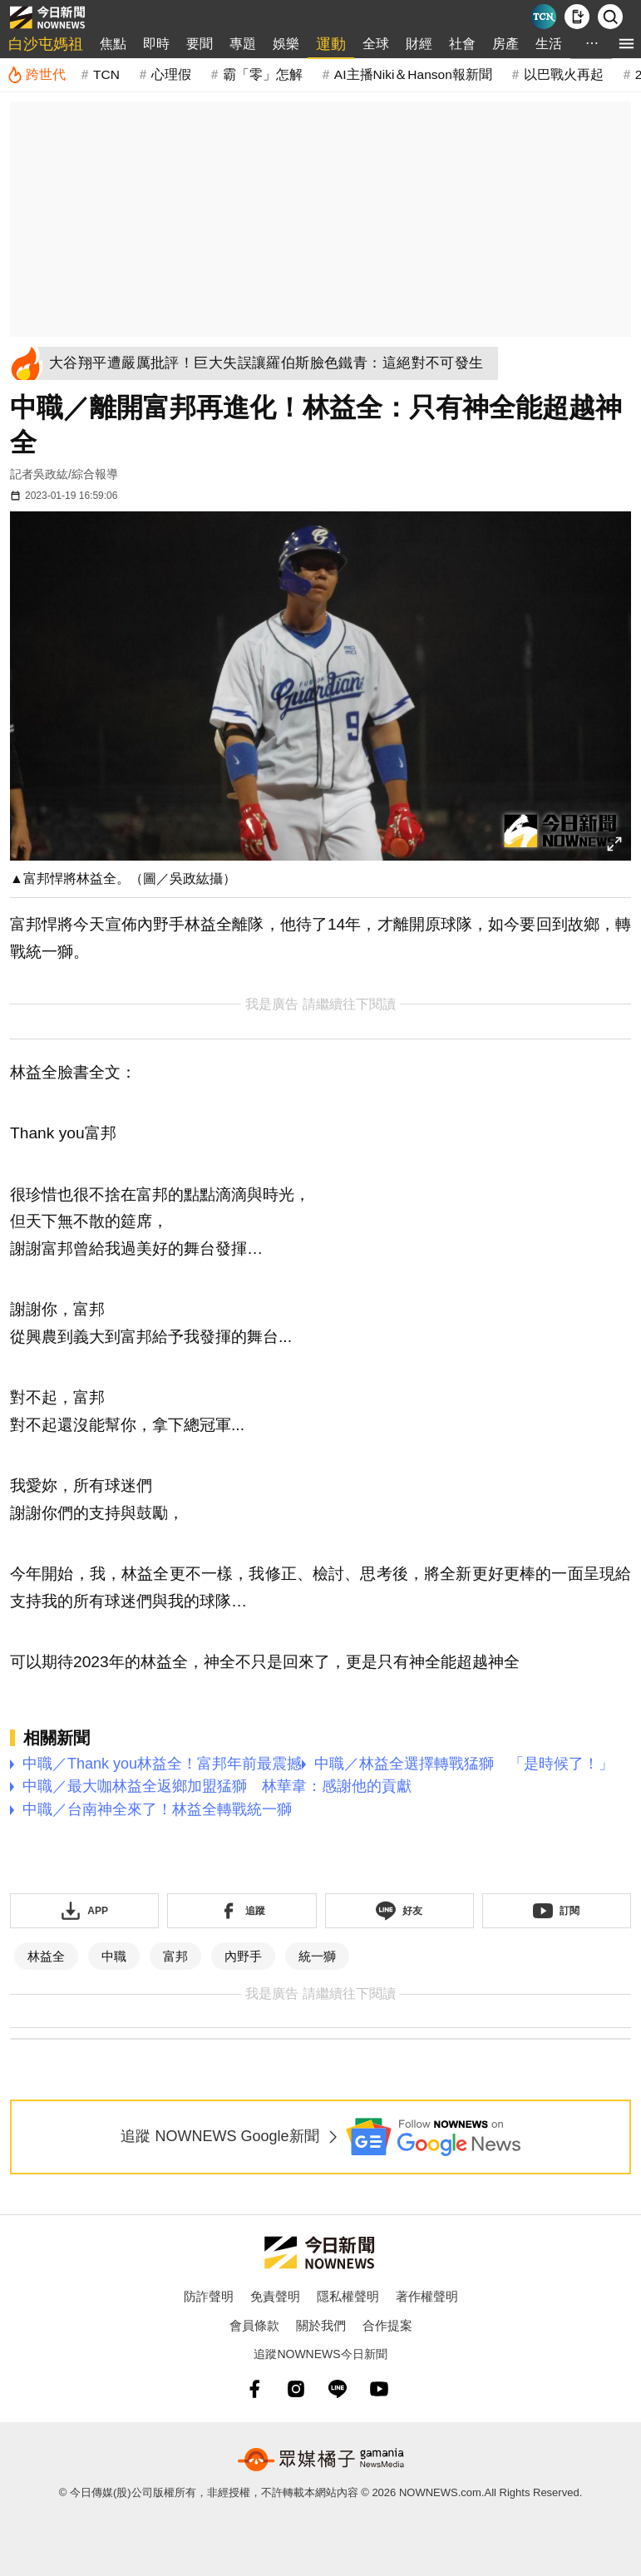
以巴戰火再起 (564, 74)
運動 (331, 44)
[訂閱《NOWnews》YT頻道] (556, 1910)
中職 (113, 1956)
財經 (419, 44)
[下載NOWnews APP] (577, 16)
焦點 (113, 44)
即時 (156, 44)
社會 (462, 44)
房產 (505, 44)
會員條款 (254, 2325)
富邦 (175, 1956)
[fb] (254, 2389)
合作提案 (387, 2325)
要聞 (199, 44)
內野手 (243, 1956)
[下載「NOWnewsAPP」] (84, 1910)
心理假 (171, 74)
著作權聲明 (427, 2296)
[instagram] (296, 2389)
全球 (375, 44)
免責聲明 (275, 2296)
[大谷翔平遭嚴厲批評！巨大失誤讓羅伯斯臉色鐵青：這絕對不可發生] (271, 363)
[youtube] (379, 2389)
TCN (106, 74)
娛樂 (286, 44)
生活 (548, 44)
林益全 (46, 1956)
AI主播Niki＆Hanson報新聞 (413, 74)
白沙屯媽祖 (45, 44)
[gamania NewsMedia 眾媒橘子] (321, 2459)
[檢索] (610, 16)
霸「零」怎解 (263, 74)
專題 (242, 44)
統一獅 (317, 1956)
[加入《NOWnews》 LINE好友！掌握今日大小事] (399, 1910)
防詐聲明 (209, 2296)
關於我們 (321, 2325)
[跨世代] (36, 74)
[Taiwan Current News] (543, 16)
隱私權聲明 (348, 2296)
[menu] (626, 43)
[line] (337, 2389)
